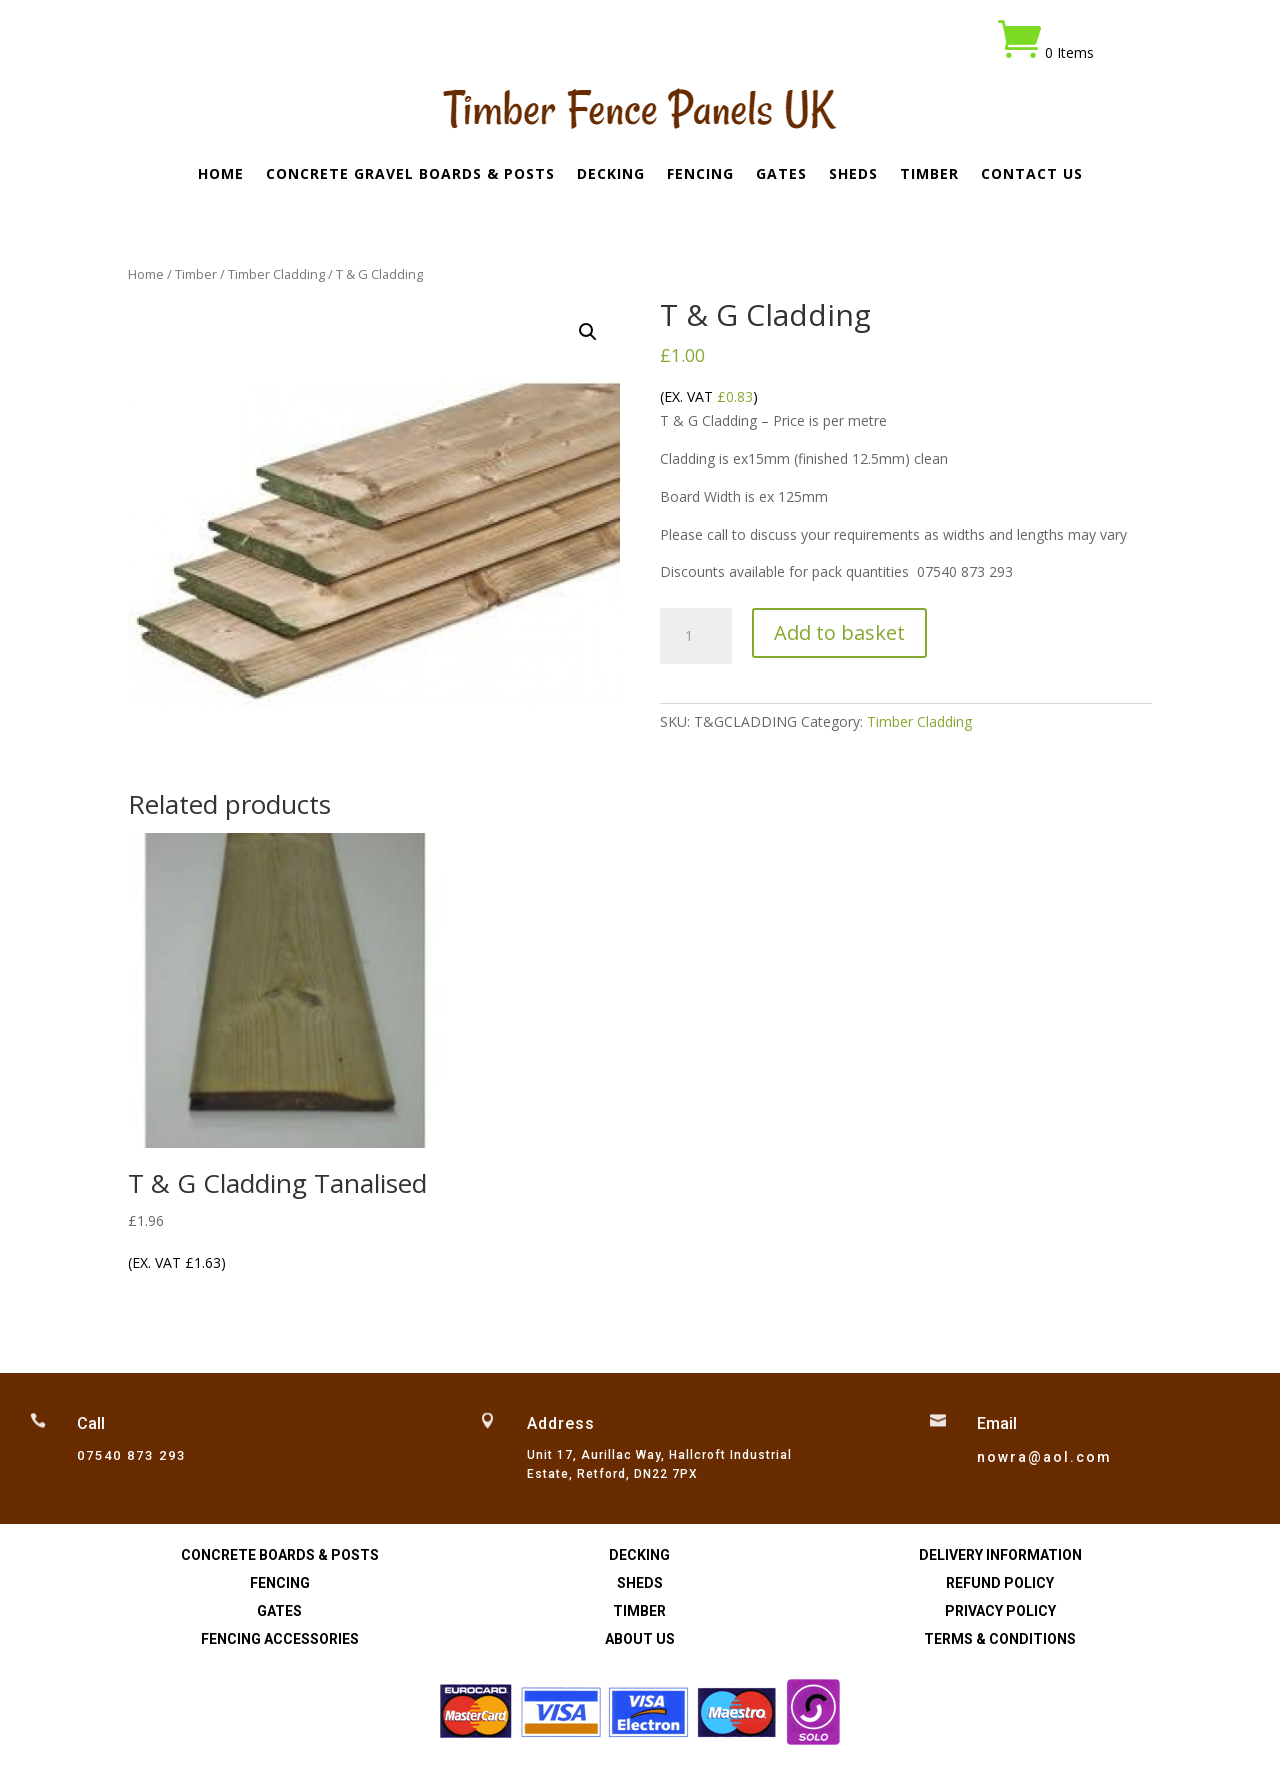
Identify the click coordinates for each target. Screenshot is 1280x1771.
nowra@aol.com (1044, 1457)
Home (221, 175)
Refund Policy (1000, 1583)
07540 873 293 (131, 1455)
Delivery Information (1000, 1555)
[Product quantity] (695, 636)
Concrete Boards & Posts (280, 1555)
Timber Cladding (276, 274)
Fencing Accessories (280, 1639)
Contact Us (1032, 175)
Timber (929, 175)
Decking (611, 175)
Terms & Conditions (1000, 1639)
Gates (781, 175)
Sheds (853, 175)
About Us (640, 1639)
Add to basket (839, 632)
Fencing (700, 175)
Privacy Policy (1000, 1611)
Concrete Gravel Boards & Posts (410, 175)
